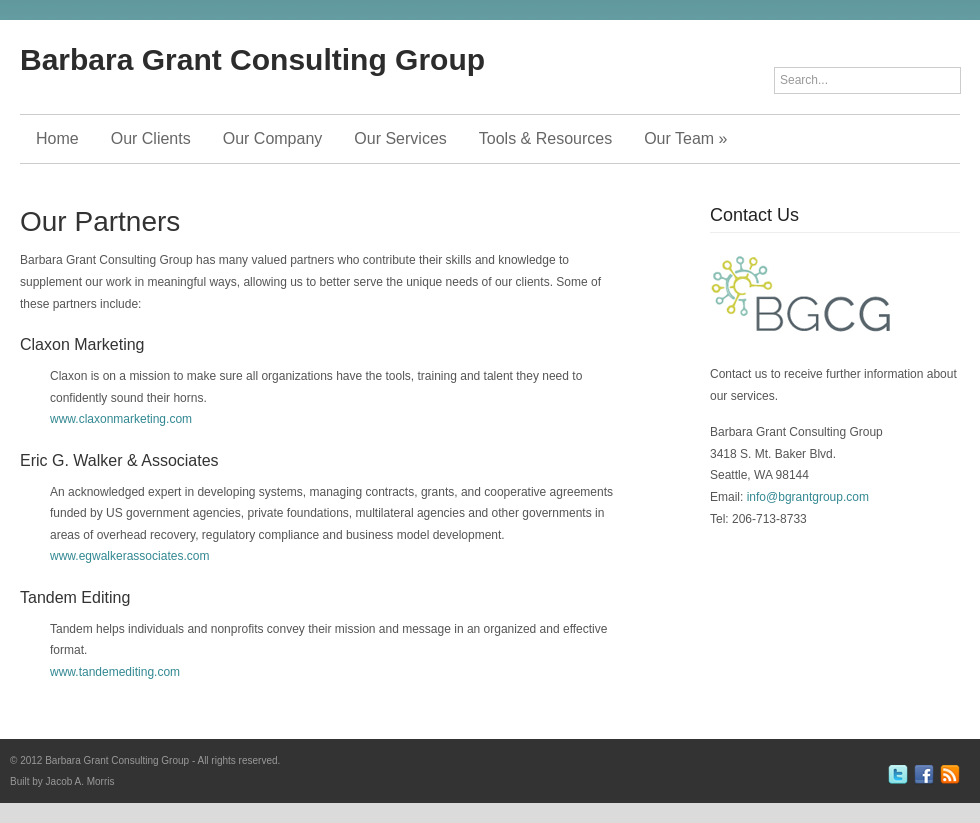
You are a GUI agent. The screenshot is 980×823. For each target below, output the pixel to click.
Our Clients (151, 138)
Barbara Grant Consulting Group (252, 59)
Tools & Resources (545, 138)
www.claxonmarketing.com (121, 419)
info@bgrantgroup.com (808, 497)
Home (57, 138)
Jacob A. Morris (80, 781)
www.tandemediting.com (115, 672)
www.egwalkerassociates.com (129, 556)
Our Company (273, 138)
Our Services (400, 138)
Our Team (685, 138)
